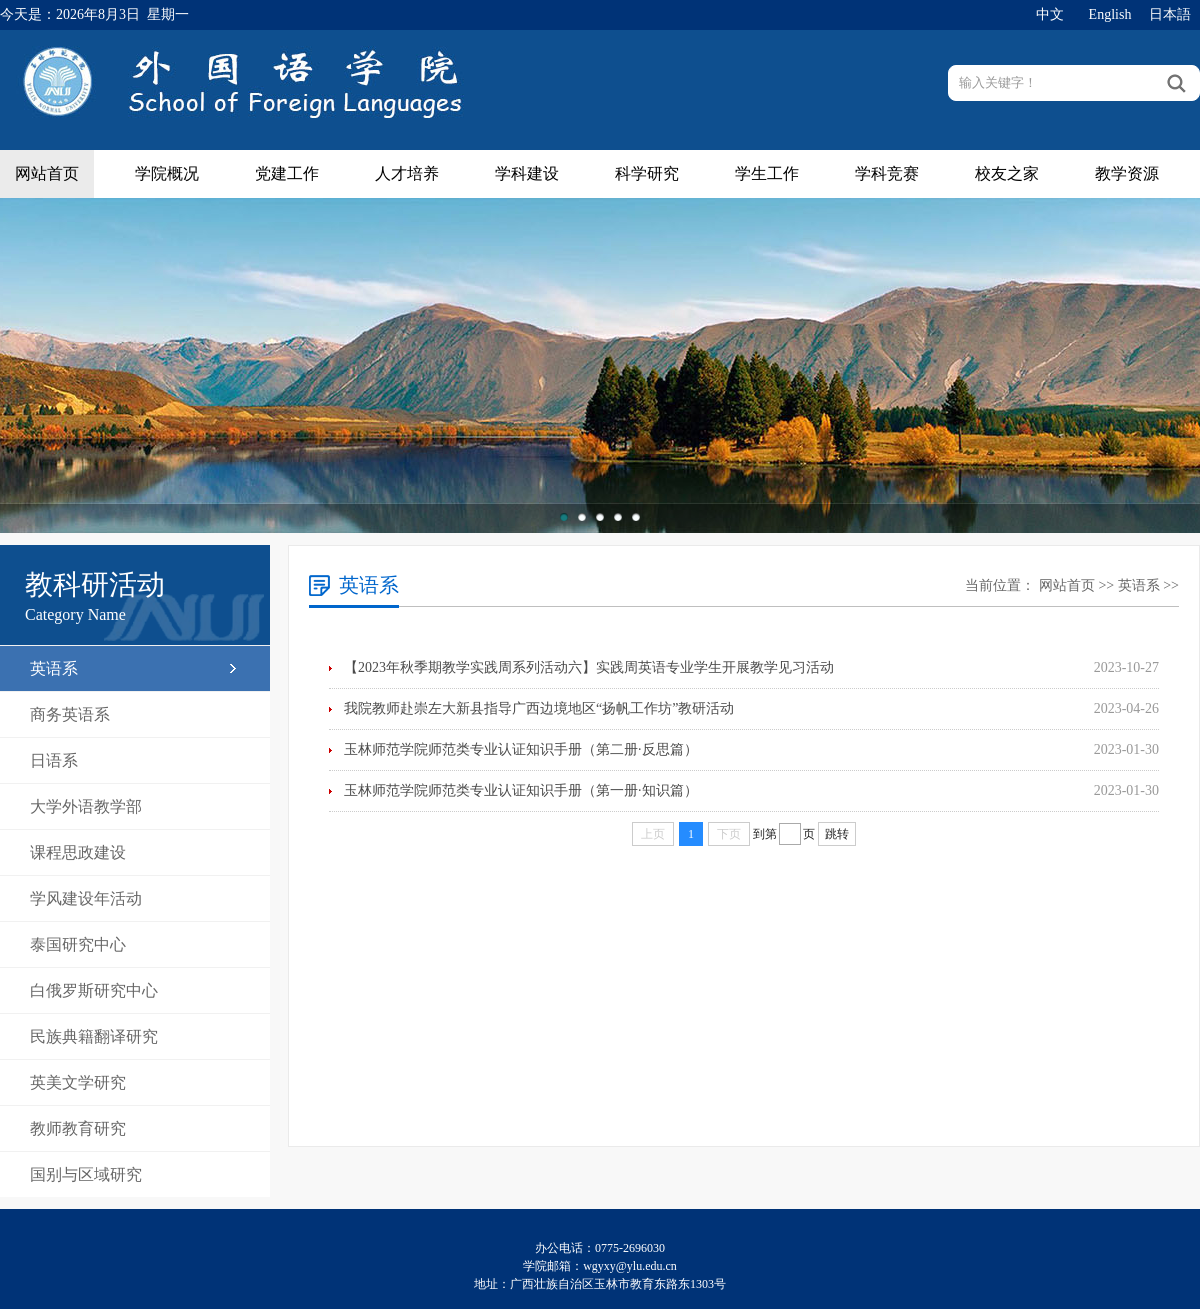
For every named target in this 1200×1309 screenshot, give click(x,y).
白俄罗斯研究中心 (94, 990)
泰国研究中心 (78, 944)
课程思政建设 (78, 852)
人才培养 (407, 173)
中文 (1050, 14)
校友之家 (1007, 173)
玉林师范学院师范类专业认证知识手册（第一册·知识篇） (521, 790)
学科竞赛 (887, 173)
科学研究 (647, 173)
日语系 (54, 760)
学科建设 (527, 173)
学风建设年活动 (86, 898)
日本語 (1170, 14)
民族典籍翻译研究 (94, 1036)
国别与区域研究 (86, 1174)
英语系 (54, 668)
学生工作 (767, 173)
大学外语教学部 (86, 806)
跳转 (837, 834)
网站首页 (47, 173)
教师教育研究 (78, 1128)
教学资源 (1127, 173)
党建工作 (287, 173)
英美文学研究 (78, 1082)
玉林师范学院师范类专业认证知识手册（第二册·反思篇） (521, 749)
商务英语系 (70, 714)
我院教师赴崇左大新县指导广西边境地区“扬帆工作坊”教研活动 (539, 708)
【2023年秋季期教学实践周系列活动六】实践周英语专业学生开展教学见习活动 (589, 667)
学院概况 (167, 173)
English (1110, 14)
